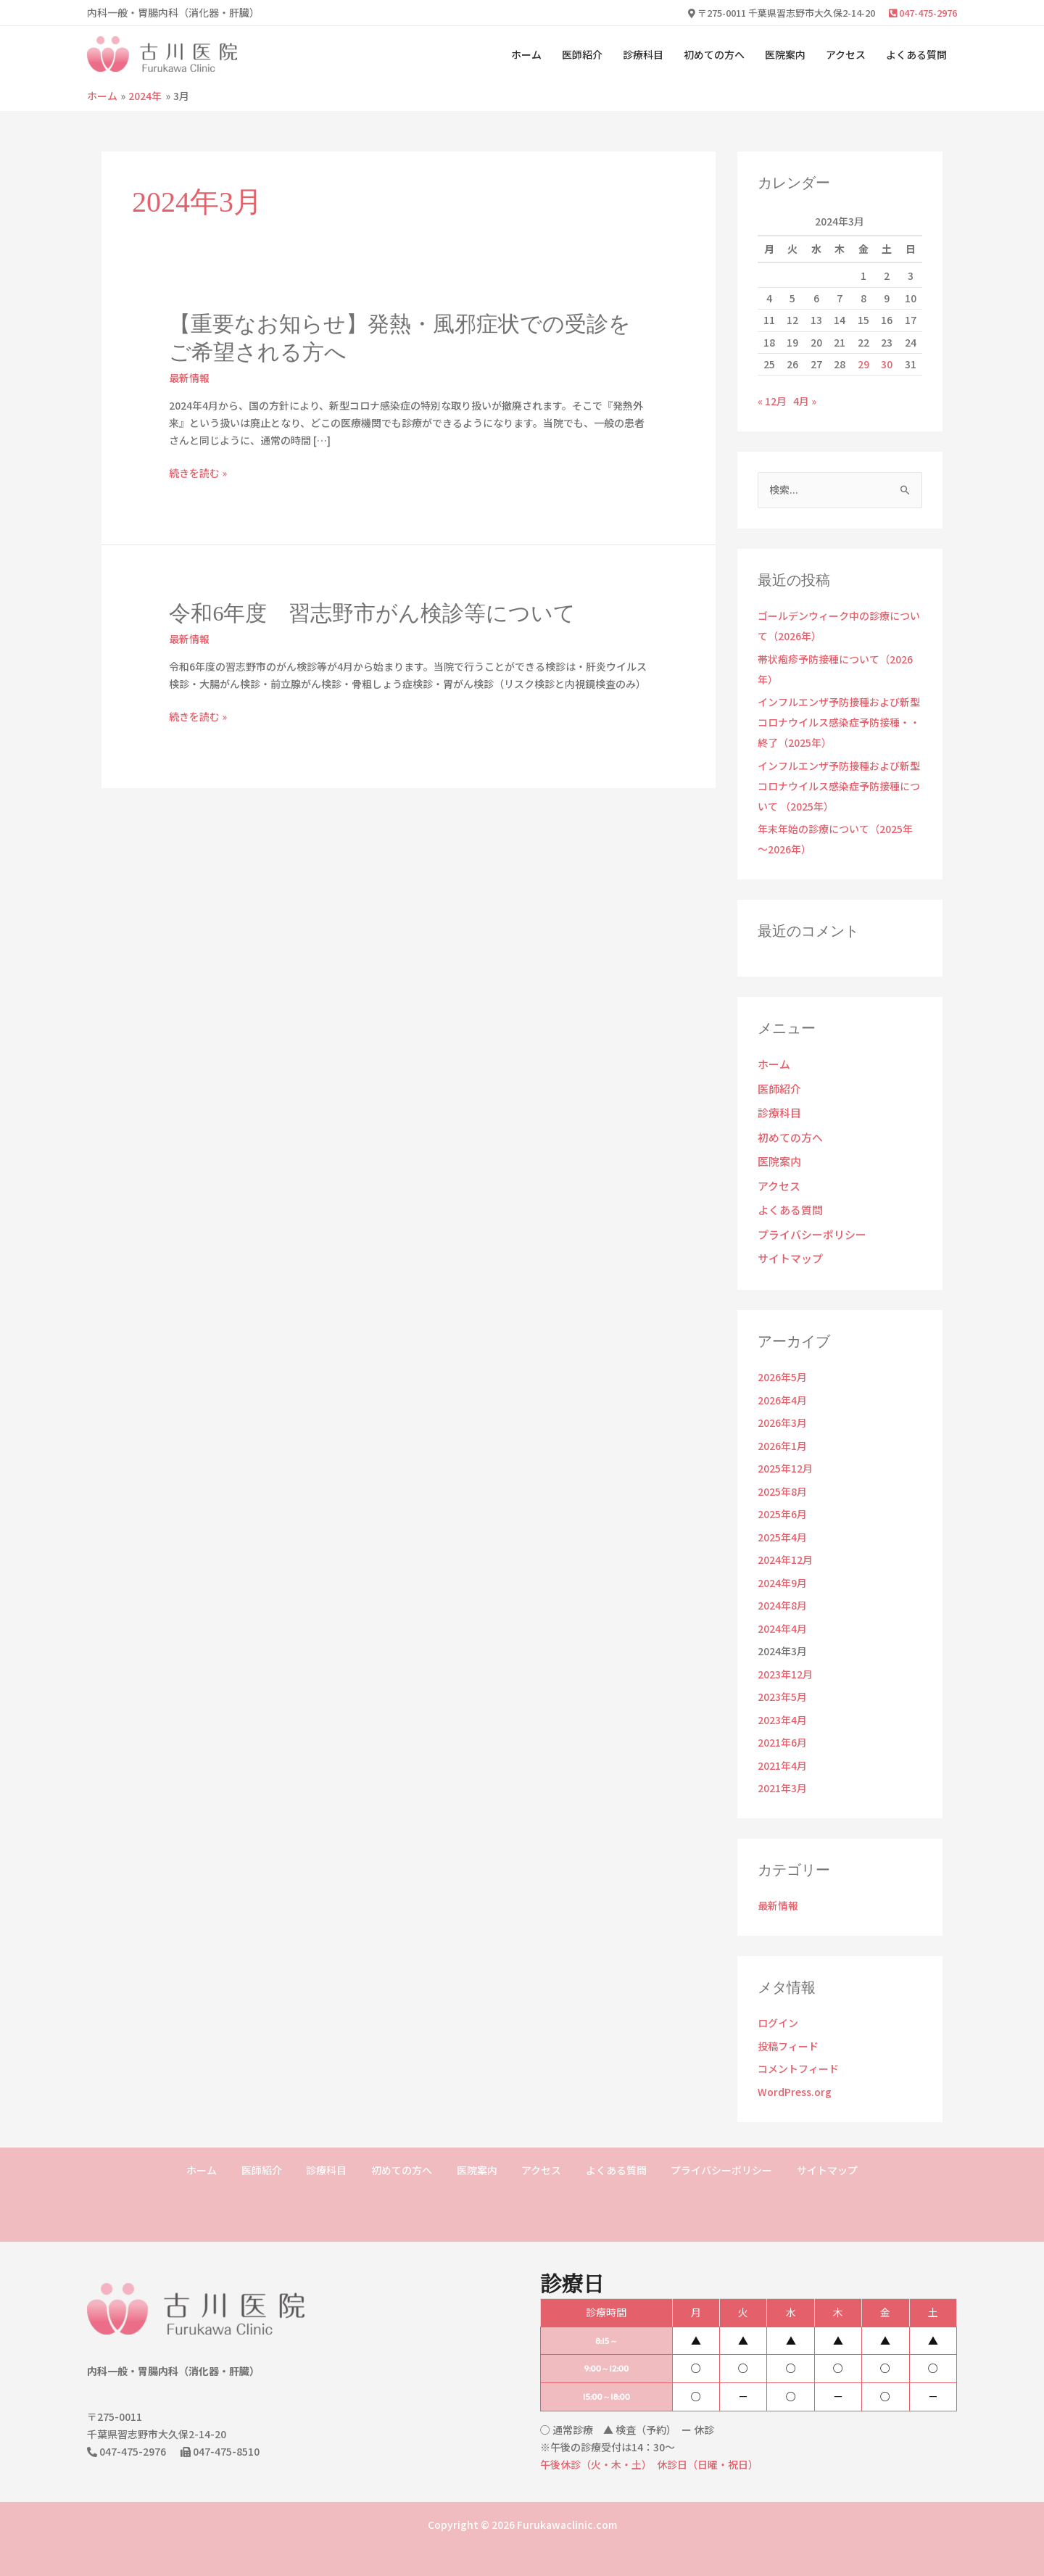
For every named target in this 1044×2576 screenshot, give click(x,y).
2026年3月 (782, 1409)
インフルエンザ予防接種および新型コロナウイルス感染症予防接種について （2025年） (839, 785)
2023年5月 (782, 1683)
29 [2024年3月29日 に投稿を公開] (863, 364)
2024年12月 (785, 1546)
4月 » (804, 401)
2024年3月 (782, 1638)
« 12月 (772, 401)
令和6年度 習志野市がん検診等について (372, 613)
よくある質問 (916, 54)
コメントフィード (798, 2055)
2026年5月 (782, 1364)
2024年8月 (782, 1592)
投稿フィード (788, 2033)
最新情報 (189, 377)
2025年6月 (782, 1501)
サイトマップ (788, 1246)
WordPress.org (795, 2078)
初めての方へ (714, 54)
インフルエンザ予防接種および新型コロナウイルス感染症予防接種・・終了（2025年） (839, 722)
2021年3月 (782, 1775)
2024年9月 (782, 1569)
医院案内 (785, 54)
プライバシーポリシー (808, 1224)
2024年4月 (782, 1615)
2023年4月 (782, 1706)
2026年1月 (782, 1432)
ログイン (778, 2010)
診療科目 (643, 54)
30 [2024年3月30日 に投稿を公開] (886, 364)
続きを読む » (198, 473)
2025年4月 (782, 1524)
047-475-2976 (923, 13)
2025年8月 (782, 1478)
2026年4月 (782, 1387)
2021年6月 (782, 1729)
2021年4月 (782, 1752)
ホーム (526, 54)
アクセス (846, 54)
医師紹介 (582, 54)
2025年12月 (785, 1455)
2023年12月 (785, 1661)
